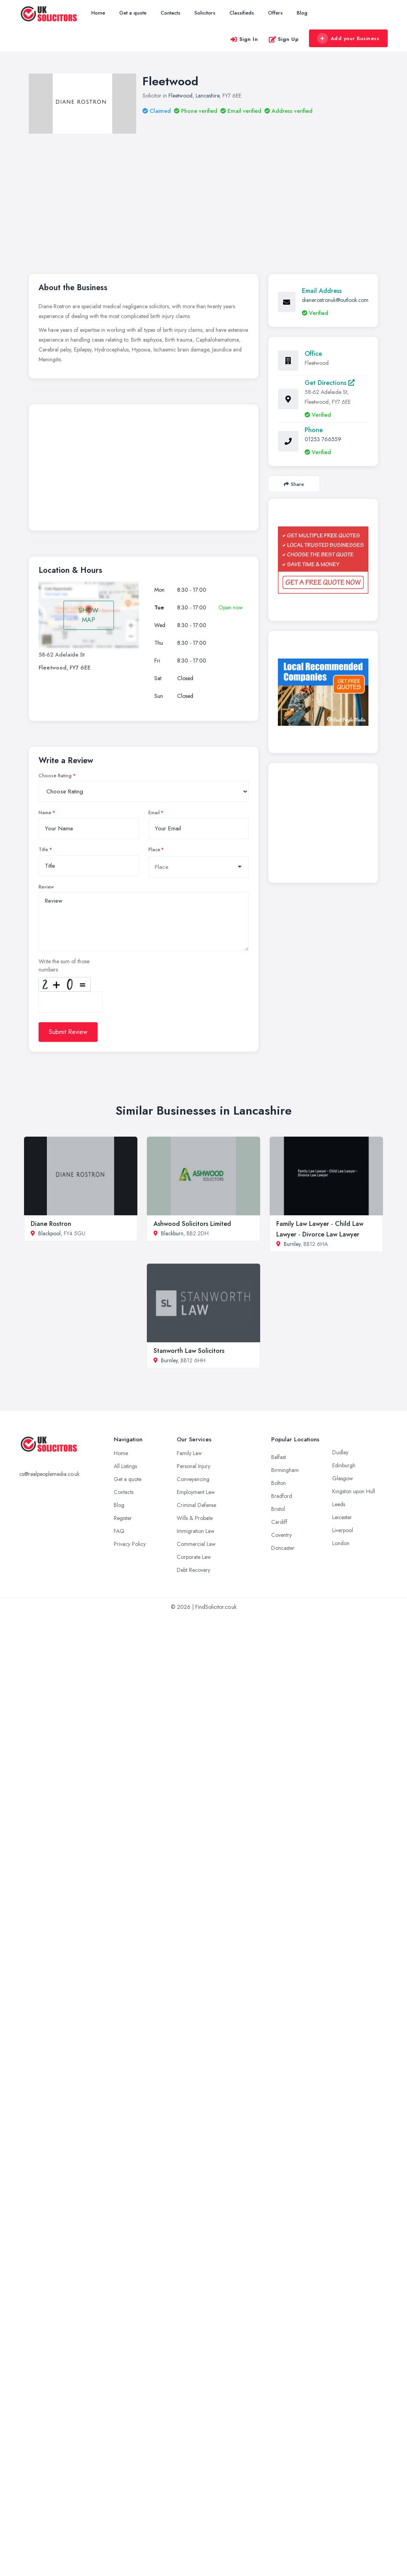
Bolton (278, 1483)
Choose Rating (55, 775)
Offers (275, 13)
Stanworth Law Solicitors (189, 1350)
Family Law (189, 1453)
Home (98, 13)
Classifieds (241, 13)
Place (154, 849)
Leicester (342, 1517)
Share (294, 484)
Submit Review (68, 1031)
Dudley (340, 1452)
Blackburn (172, 1233)
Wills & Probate (195, 1518)
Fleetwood (180, 95)
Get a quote (132, 13)
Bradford (281, 1496)
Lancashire (207, 95)
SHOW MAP (88, 615)
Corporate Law (194, 1557)
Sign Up (283, 39)
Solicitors (204, 13)
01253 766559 (323, 439)
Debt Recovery (193, 1570)
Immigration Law (196, 1531)
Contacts (170, 13)
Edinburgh (343, 1465)
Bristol (278, 1509)
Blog (302, 13)
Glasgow (342, 1478)
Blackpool (49, 1233)
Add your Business (348, 38)
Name (45, 812)
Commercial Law (196, 1544)
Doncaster (282, 1548)
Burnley (292, 1244)
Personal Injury (193, 1466)
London (341, 1543)
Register (123, 1518)
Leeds (338, 1504)
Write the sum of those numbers (64, 965)
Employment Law (196, 1492)
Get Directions (330, 382)
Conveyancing (193, 1479)
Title (43, 849)
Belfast (278, 1457)
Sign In (244, 39)
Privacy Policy (130, 1544)
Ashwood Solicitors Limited (192, 1223)
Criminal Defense (196, 1505)
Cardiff (279, 1522)
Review (46, 887)
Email (154, 812)
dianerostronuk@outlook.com (335, 300)
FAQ (119, 1531)
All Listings (125, 1466)
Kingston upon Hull (353, 1491)
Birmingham (285, 1470)
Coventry (281, 1535)
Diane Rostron (51, 1223)
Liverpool (342, 1530)
